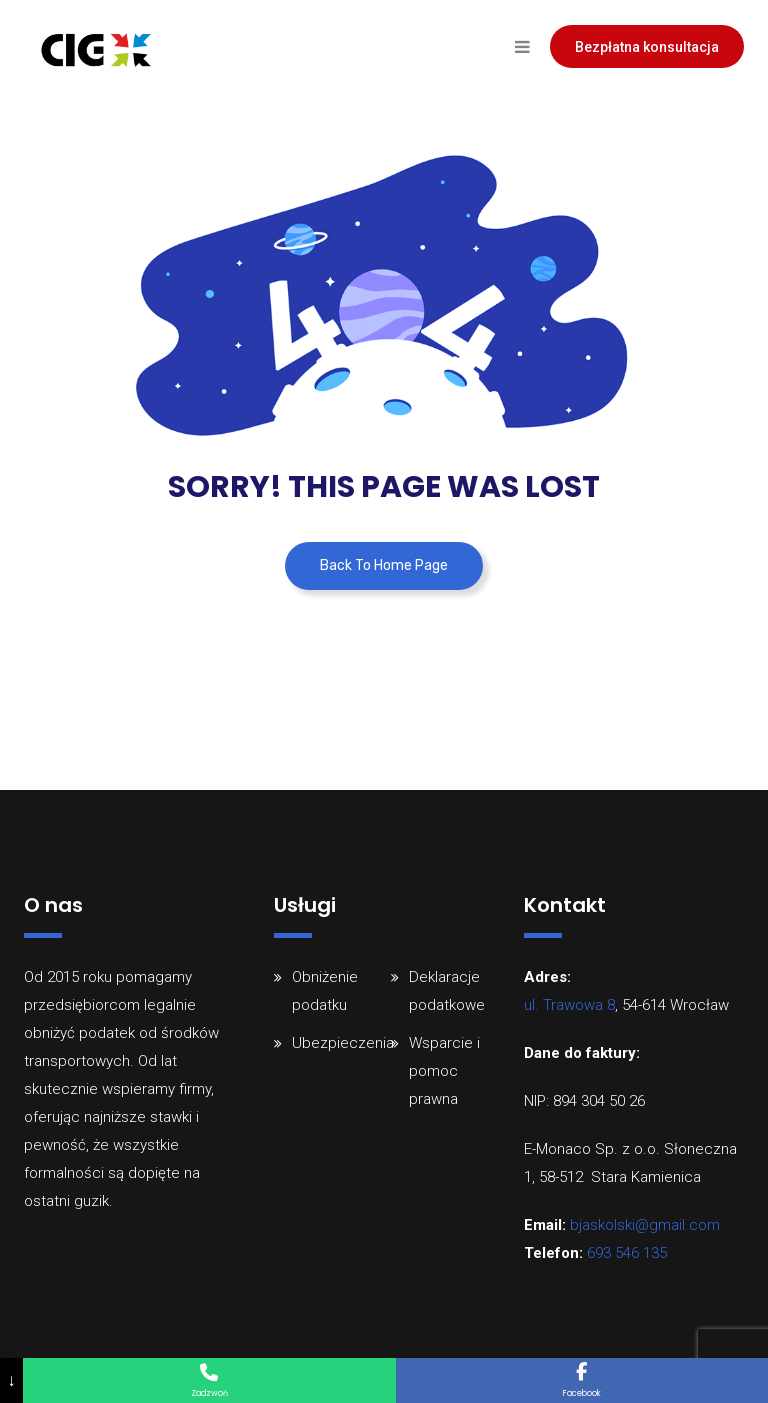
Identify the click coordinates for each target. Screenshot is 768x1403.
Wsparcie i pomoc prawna (444, 1071)
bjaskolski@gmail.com (645, 1225)
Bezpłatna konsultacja (647, 47)
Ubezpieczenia (343, 1043)
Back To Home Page (384, 565)
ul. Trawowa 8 (569, 1005)
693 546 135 (627, 1253)
